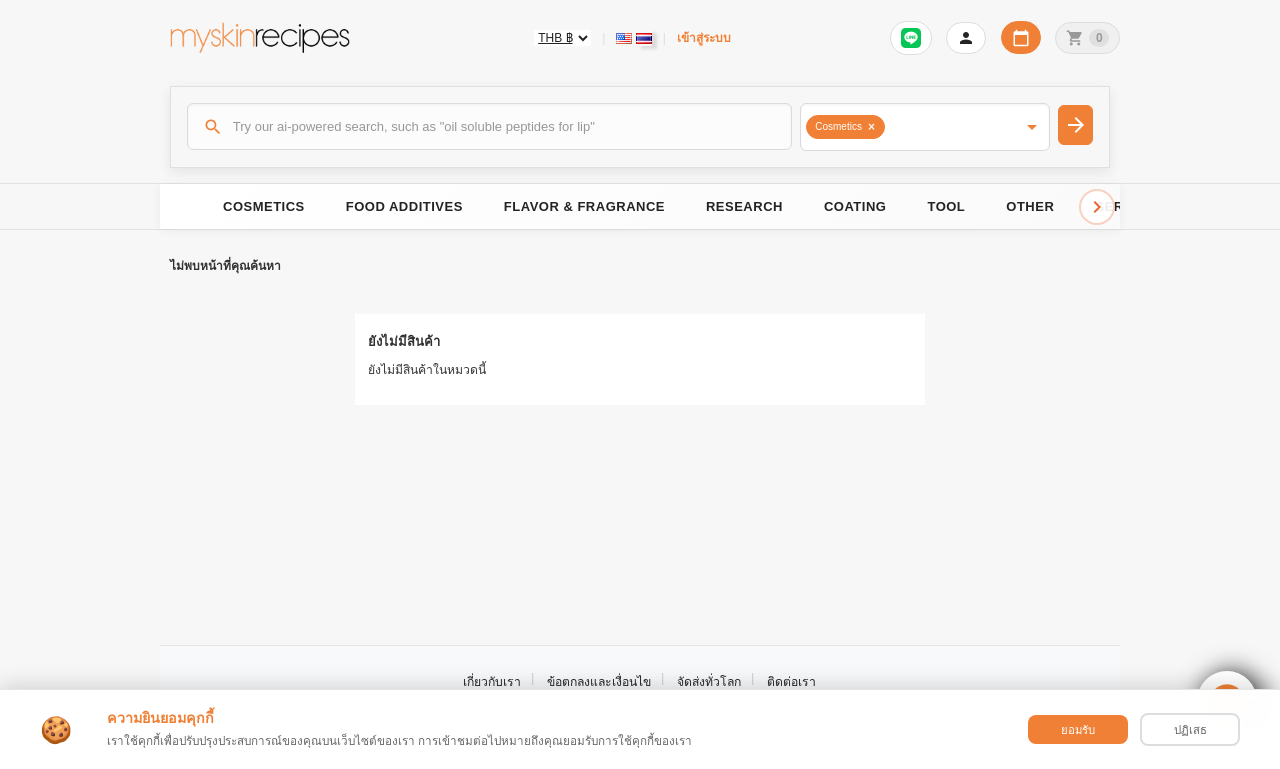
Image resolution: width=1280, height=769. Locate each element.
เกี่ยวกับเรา (492, 682)
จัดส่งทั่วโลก (709, 682)
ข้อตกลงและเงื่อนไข (599, 682)
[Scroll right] (1097, 207)
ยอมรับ (1078, 730)
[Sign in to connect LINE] (911, 38)
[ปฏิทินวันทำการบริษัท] (1021, 37)
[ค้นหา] (490, 126)
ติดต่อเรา (791, 682)
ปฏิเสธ (1190, 730)
